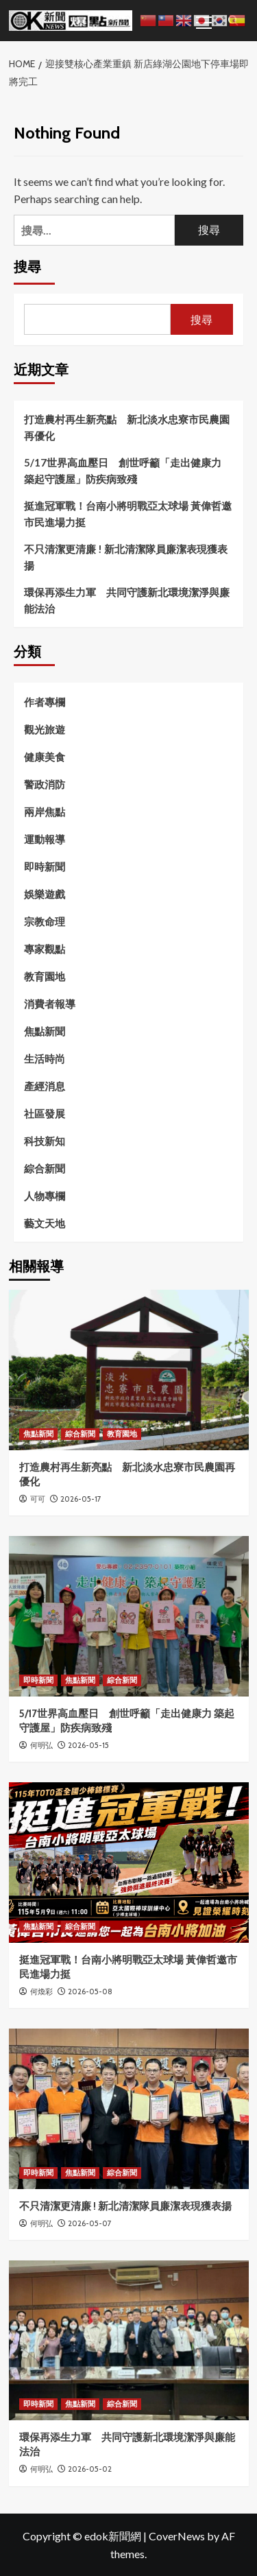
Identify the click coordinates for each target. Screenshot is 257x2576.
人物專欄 (44, 1196)
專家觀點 (44, 949)
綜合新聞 (44, 1168)
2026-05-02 (90, 2469)
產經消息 (44, 1086)
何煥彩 (41, 1991)
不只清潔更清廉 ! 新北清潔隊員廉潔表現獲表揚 (126, 557)
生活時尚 (44, 1058)
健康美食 (44, 757)
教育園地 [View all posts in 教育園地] (122, 1434)
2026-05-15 (88, 1745)
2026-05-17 (80, 1499)
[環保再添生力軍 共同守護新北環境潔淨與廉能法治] (129, 2340)
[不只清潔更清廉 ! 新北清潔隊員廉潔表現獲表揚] (129, 2108)
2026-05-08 (90, 1991)
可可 (37, 1499)
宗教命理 (44, 921)
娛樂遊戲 (44, 894)
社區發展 (44, 1113)
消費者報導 (49, 1003)
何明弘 (41, 1745)
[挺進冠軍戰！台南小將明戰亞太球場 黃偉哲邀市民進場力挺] (129, 1862)
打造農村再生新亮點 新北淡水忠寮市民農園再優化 (127, 427)
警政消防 (44, 784)
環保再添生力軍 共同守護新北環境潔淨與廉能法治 (127, 600)
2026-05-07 (90, 2223)
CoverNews (177, 2535)
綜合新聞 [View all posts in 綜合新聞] (80, 1434)
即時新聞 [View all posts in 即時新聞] (38, 1680)
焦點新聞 (44, 1031)
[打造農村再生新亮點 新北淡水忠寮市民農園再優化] (129, 1370)
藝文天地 (44, 1223)
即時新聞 (44, 866)
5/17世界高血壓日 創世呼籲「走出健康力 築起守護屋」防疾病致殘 (122, 470)
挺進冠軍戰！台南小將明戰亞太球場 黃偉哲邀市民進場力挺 (128, 513)
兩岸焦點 (44, 811)
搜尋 (27, 266)
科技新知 (44, 1141)
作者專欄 (44, 702)
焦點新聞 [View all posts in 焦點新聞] (38, 1434)
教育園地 (44, 976)
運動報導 (44, 839)
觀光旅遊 (44, 729)
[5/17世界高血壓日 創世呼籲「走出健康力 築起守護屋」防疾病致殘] (129, 1616)
